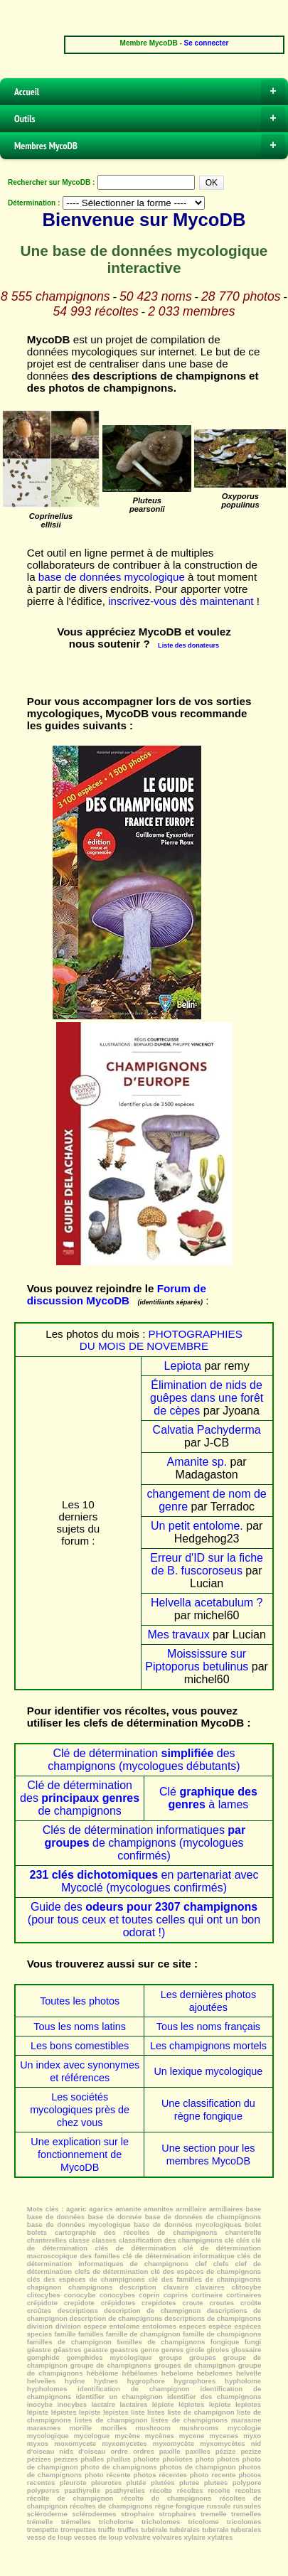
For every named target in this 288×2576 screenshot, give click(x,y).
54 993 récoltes (96, 311)
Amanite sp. (197, 1462)
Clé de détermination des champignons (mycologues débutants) (144, 1759)
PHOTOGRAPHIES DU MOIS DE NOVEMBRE (161, 1340)
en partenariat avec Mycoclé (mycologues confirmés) (144, 1881)
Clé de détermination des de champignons (79, 1798)
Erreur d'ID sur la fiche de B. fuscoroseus (206, 1564)
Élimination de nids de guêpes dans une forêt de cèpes (206, 1398)
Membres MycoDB (149, 146)
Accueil (149, 92)
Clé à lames (208, 1798)
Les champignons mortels (208, 2045)
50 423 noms (155, 296)
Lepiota (183, 1366)
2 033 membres (191, 311)
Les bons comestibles (80, 2045)
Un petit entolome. (197, 1526)
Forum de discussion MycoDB (116, 1294)
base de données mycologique (111, 577)
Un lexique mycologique (208, 2071)
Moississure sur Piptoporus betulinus (196, 1660)
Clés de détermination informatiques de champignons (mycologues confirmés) (144, 1843)
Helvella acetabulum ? (206, 1602)
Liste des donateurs (188, 645)
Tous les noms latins (79, 2026)
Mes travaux (178, 1634)
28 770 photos (241, 296)
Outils (149, 119)
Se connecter (206, 43)
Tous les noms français (208, 2026)
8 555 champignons (55, 296)
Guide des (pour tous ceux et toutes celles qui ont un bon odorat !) (144, 1919)
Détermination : (34, 203)
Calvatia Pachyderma (207, 1430)
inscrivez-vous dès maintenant (180, 601)
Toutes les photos (79, 2001)
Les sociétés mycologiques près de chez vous (79, 2109)
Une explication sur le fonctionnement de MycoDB (80, 2154)
